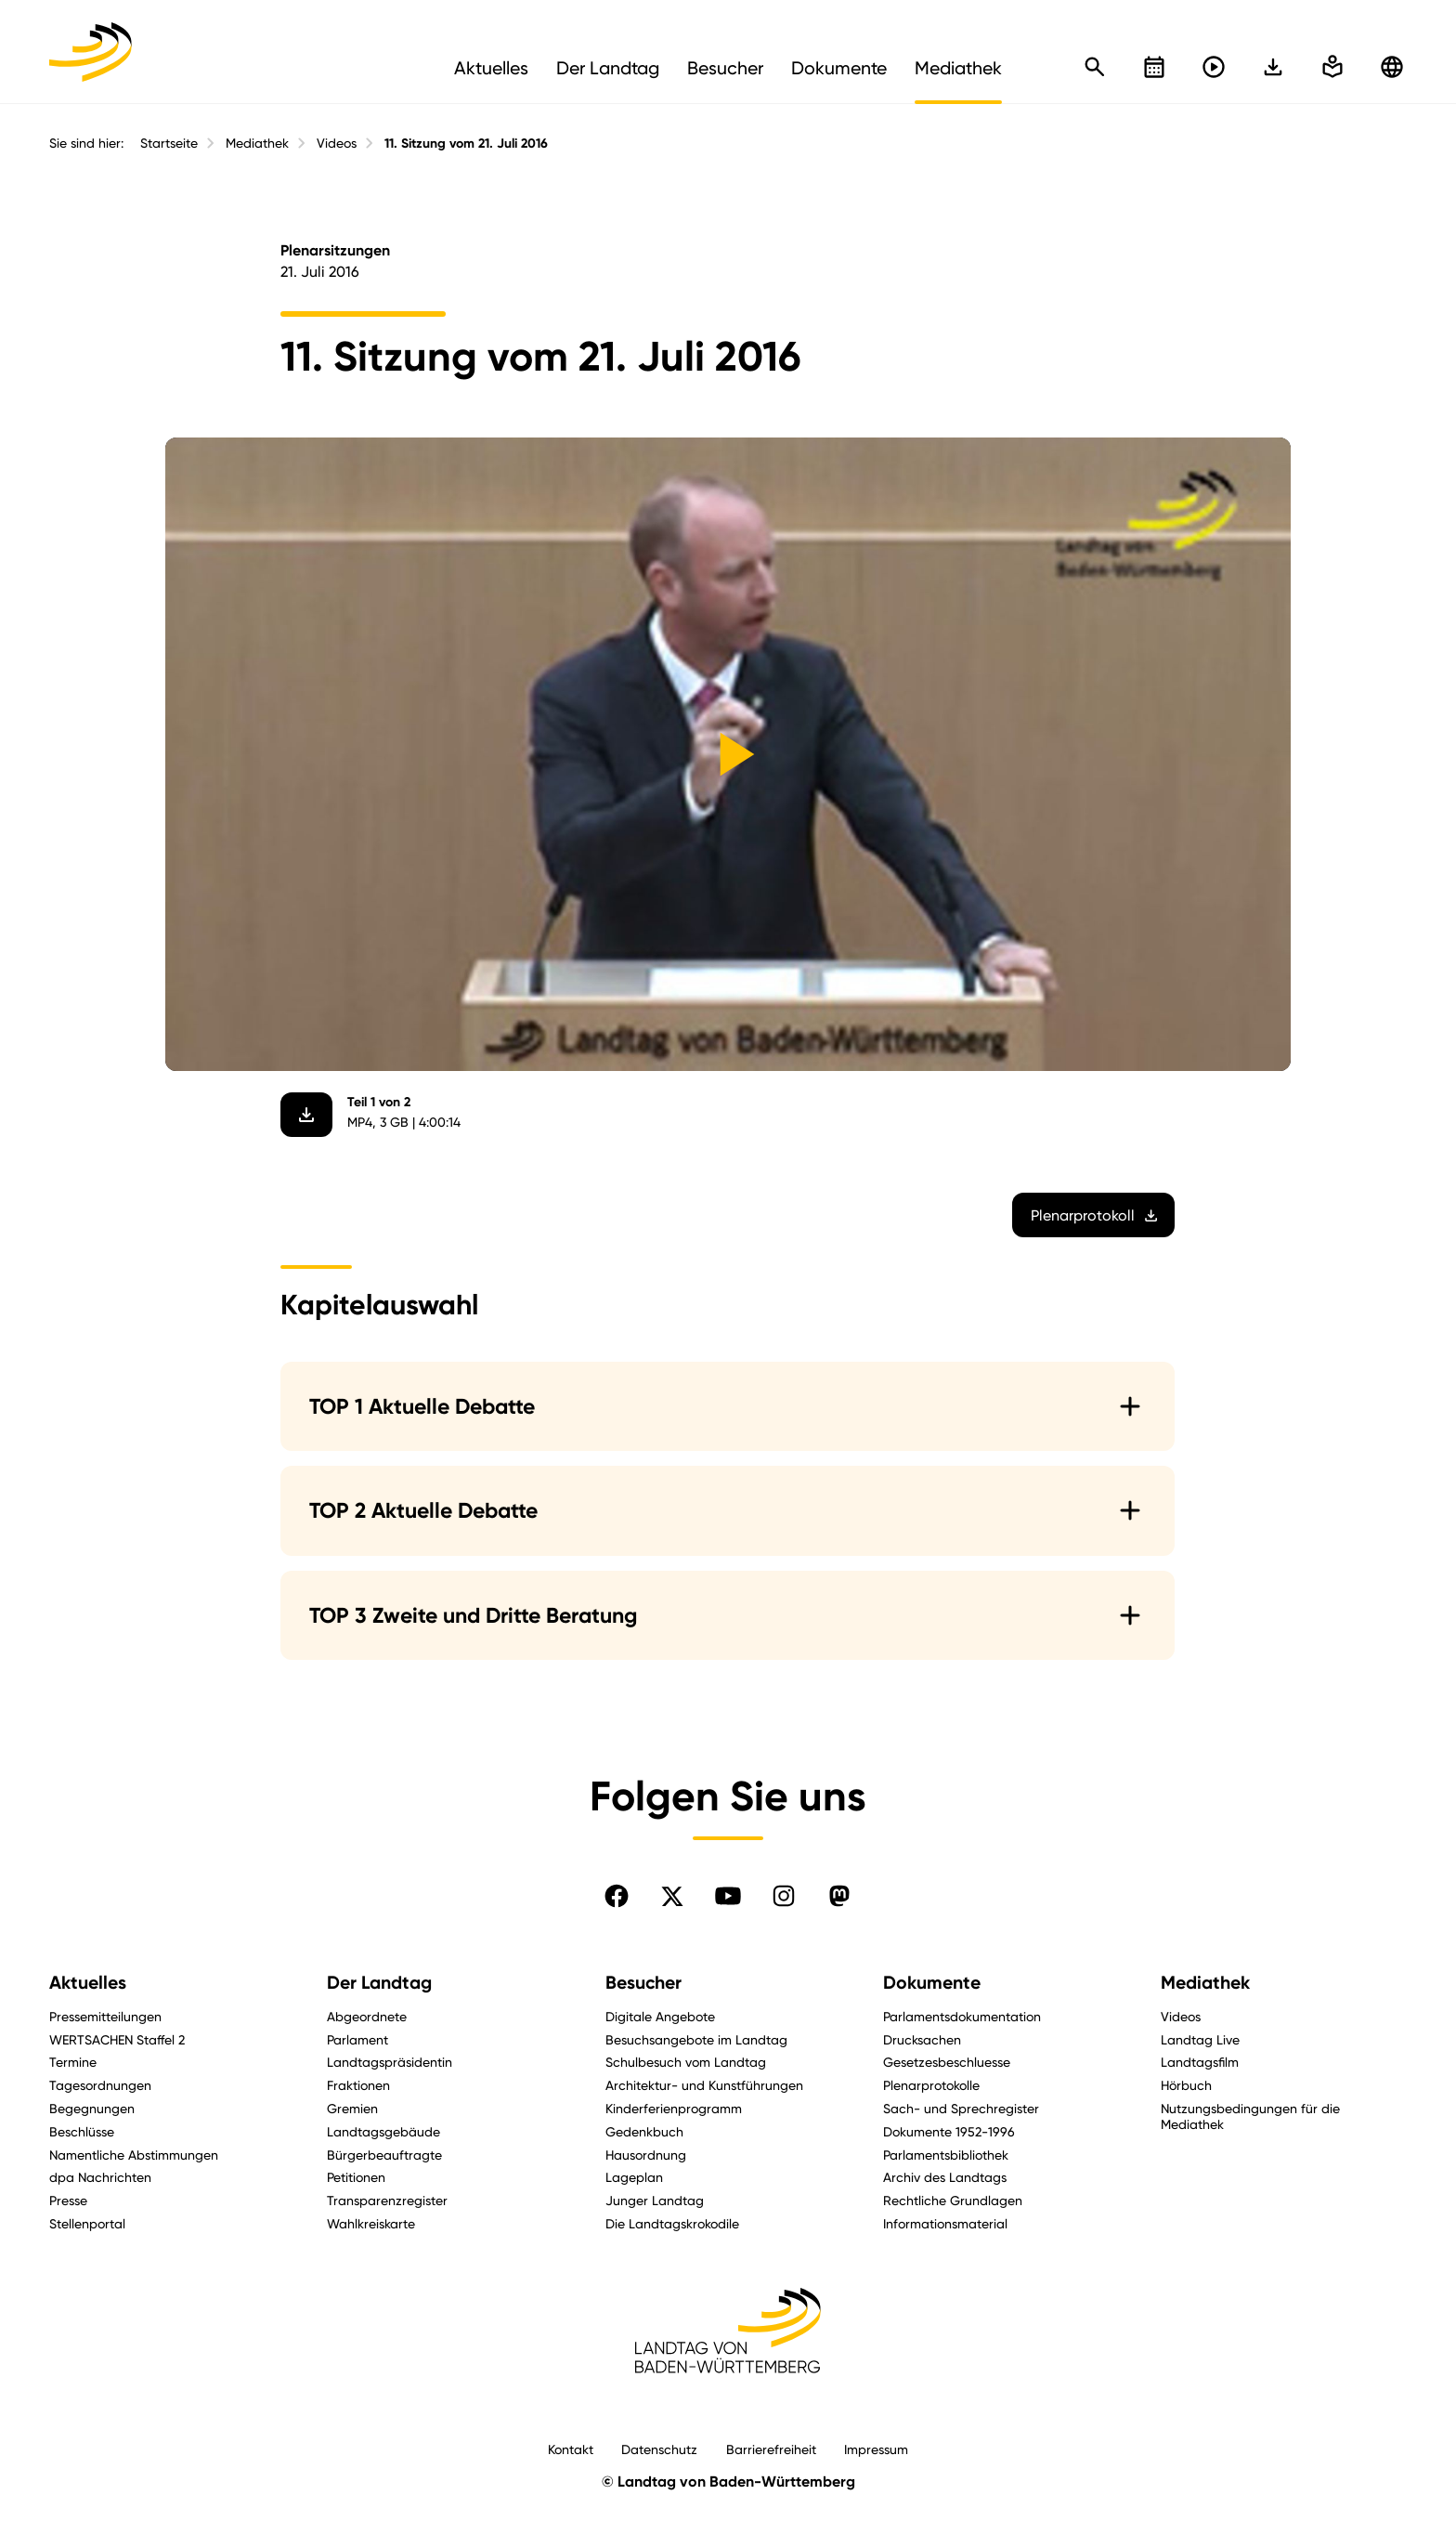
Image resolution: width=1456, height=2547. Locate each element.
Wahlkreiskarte (371, 2223)
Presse (68, 2200)
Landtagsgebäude (383, 2131)
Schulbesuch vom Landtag (685, 2062)
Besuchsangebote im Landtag (696, 2039)
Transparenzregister (387, 2200)
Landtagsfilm (1200, 2062)
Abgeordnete (367, 2016)
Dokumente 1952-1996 (949, 2131)
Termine (73, 2062)
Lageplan (634, 2177)
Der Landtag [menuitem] (607, 68)
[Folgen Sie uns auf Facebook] (616, 1895)
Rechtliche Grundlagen (952, 2200)
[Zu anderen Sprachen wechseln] (1392, 67)
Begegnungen (92, 2108)
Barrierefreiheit (771, 2449)
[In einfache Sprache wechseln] (1273, 67)
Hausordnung (645, 2154)
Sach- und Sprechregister (961, 2108)
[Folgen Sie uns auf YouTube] (728, 1895)
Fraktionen (358, 2085)
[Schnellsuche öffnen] (1094, 67)
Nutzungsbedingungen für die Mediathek (1250, 2116)
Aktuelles (87, 1982)
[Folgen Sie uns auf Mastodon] (839, 1895)
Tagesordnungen (100, 2085)
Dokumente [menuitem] (839, 68)
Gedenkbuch (644, 2131)
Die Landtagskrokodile (672, 2223)
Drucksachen (922, 2039)
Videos (337, 143)
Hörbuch (1186, 2085)
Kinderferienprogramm (673, 2108)
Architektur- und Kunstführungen (704, 2085)
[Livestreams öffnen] (1213, 67)
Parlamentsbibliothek (945, 2154)
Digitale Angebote (660, 2016)
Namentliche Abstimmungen (133, 2154)
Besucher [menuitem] (725, 68)
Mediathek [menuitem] (958, 68)
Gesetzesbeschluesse (946, 2062)
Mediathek (257, 143)
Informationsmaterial (945, 2223)
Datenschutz (659, 2449)
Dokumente (932, 1982)
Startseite (169, 143)
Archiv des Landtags (945, 2177)
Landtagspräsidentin (389, 2062)
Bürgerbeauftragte (384, 2154)
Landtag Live (1200, 2039)
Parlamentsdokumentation (962, 2016)
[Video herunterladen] (307, 1114)
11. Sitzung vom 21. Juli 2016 (466, 143)
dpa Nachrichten (100, 2177)
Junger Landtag (654, 2200)
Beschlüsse (81, 2131)
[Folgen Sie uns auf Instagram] (783, 1895)
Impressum (876, 2449)
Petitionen (356, 2177)
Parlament (357, 2039)
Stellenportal (87, 2223)
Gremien (352, 2108)
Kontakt (570, 2449)
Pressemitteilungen (105, 2016)
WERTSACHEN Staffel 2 (117, 2039)
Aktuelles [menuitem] (491, 68)
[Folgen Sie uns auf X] (672, 1895)
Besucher (643, 1982)
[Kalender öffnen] (1154, 67)
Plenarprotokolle (931, 2085)
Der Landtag (379, 1982)
